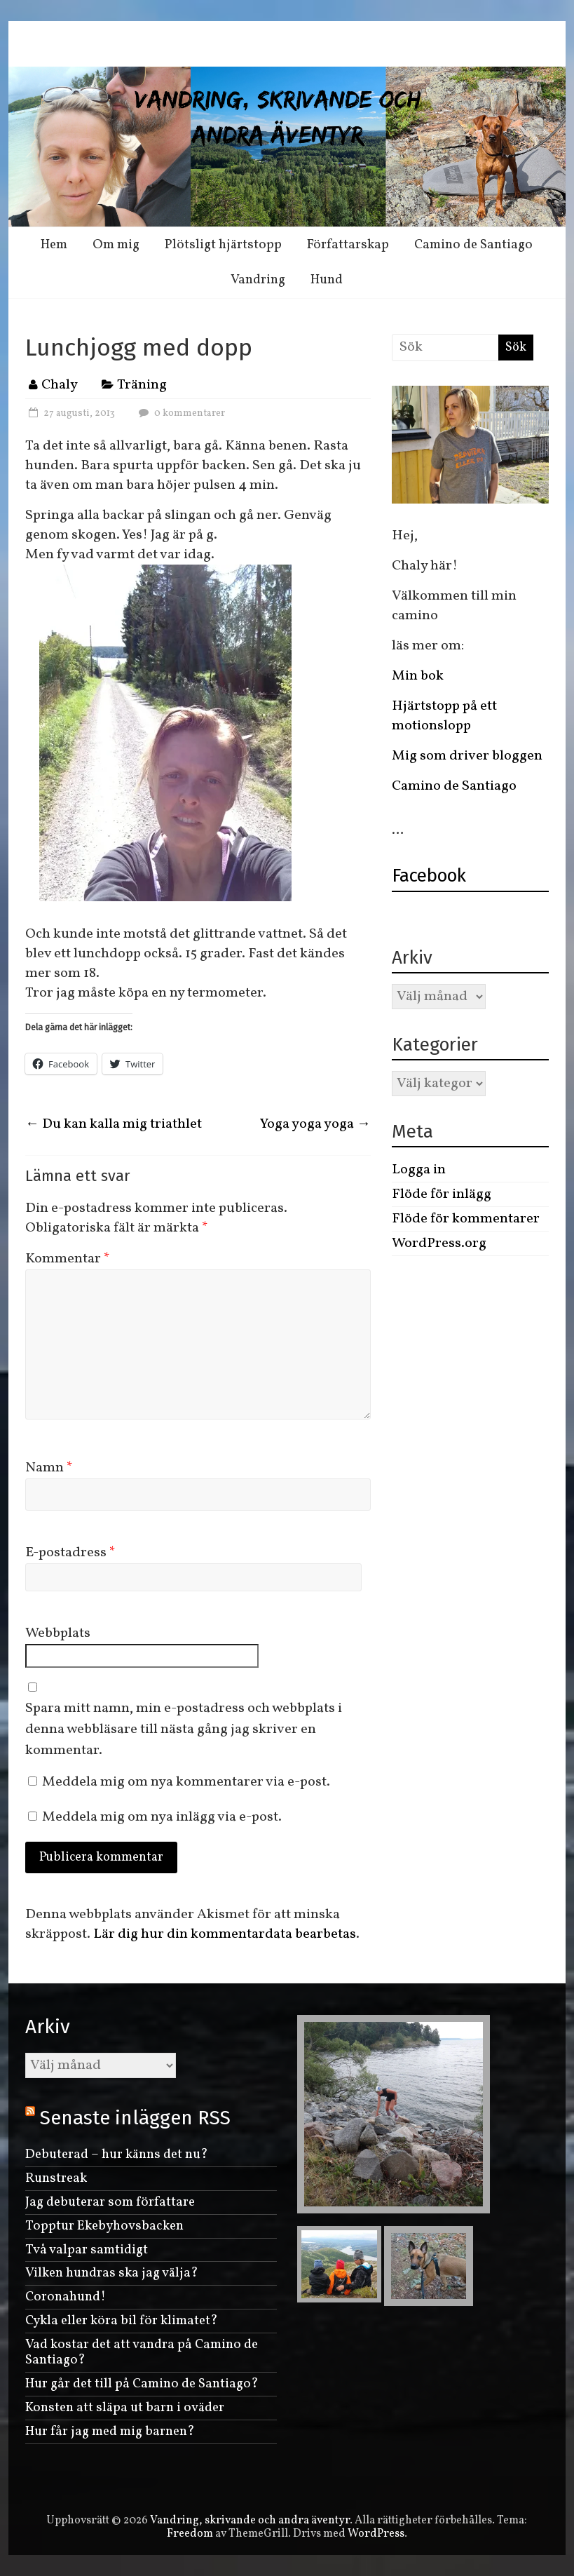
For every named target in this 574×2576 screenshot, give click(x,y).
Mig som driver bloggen (467, 756)
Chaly (59, 385)
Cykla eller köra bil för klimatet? (121, 2321)
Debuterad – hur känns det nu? (116, 2154)
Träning (142, 385)
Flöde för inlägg (441, 1194)
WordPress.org (439, 1243)
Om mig (116, 245)
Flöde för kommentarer (466, 1219)
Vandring (258, 280)
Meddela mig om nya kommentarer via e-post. (186, 1782)
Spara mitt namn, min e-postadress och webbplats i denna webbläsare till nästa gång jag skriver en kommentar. (183, 1729)
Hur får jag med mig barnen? (110, 2431)
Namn (49, 1468)
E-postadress (70, 1553)
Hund (326, 280)
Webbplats (57, 1633)
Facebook (429, 875)
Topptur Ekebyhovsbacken (104, 2226)
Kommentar (67, 1259)
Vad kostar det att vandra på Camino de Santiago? (141, 2352)
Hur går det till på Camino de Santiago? (142, 2384)
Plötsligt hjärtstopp (223, 245)
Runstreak (56, 2178)
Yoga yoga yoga (315, 1124)
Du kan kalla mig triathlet (113, 1124)
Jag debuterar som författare (110, 2202)
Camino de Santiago (473, 245)
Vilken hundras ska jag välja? (111, 2273)
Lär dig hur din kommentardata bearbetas (224, 1934)
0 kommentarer (180, 413)
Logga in (419, 1170)
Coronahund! (65, 2297)
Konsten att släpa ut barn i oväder (124, 2408)
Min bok (418, 676)
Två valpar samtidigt (86, 2250)
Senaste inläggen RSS (135, 2117)
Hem (54, 245)
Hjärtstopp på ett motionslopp (444, 716)
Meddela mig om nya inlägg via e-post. (162, 1817)
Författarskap (348, 245)
